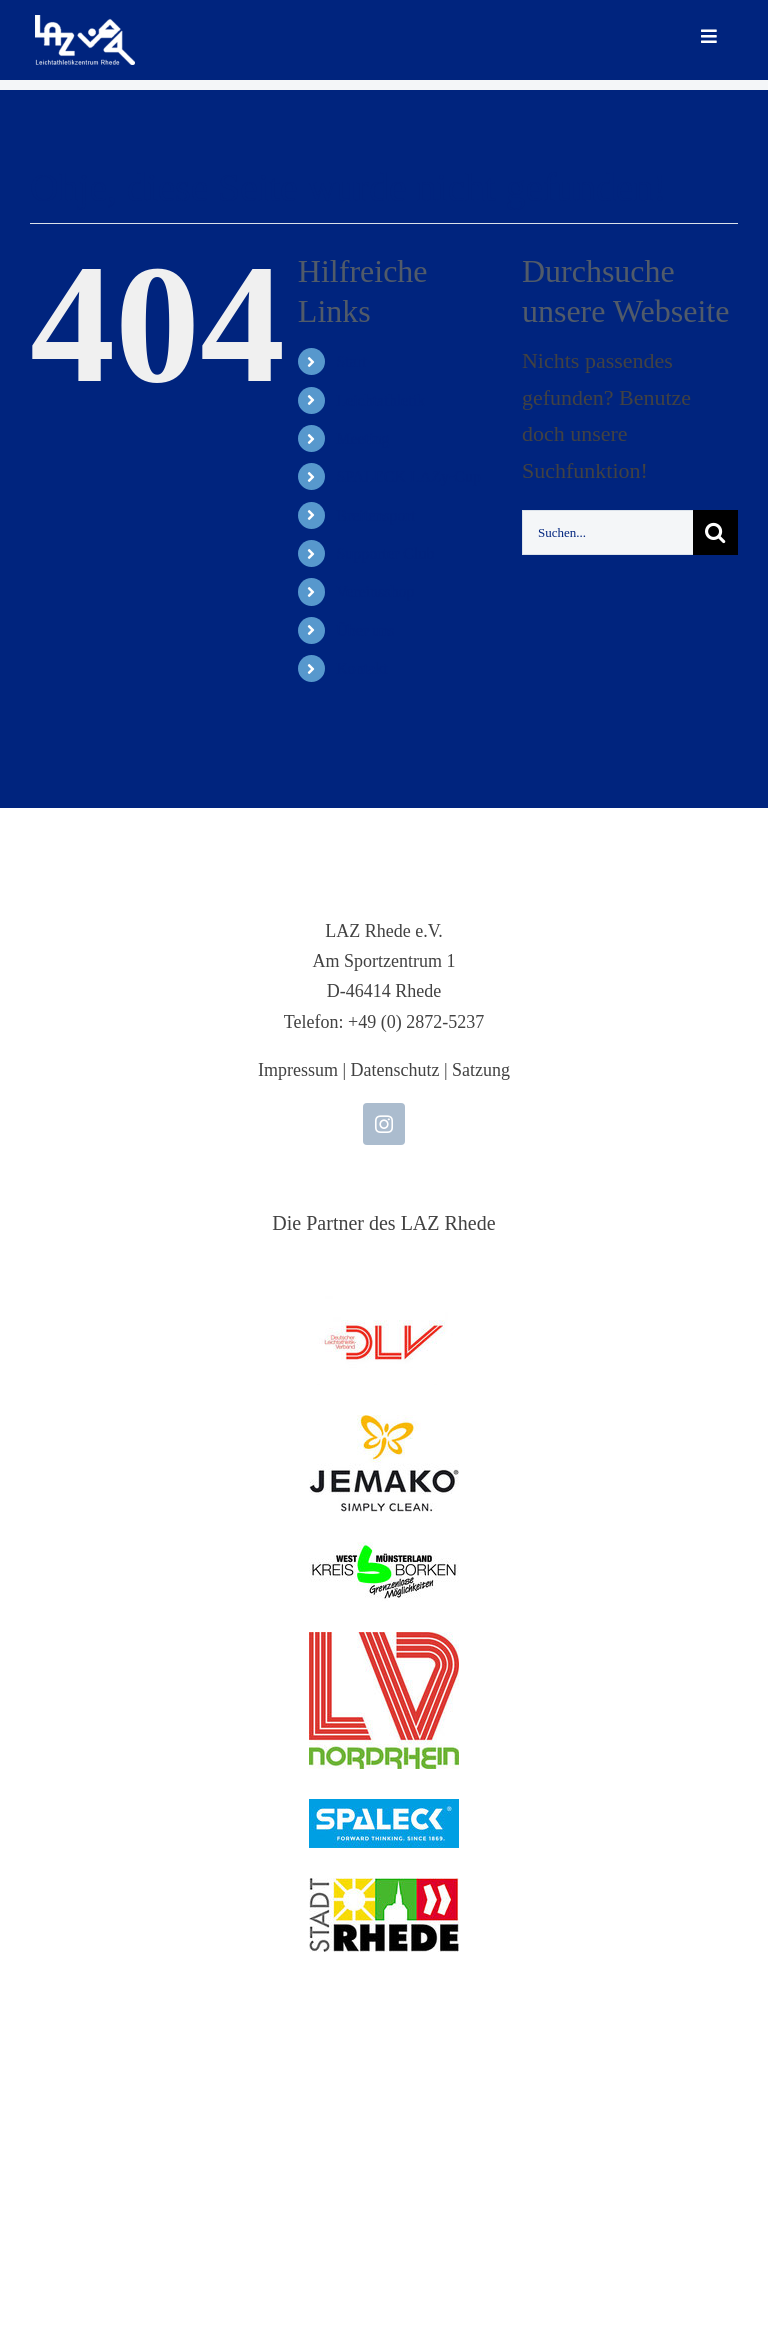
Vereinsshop (375, 591)
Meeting (362, 438)
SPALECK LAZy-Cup (408, 476)
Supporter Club (385, 553)
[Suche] (715, 532)
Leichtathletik (380, 400)
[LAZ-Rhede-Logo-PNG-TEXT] (85, 25)
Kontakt (362, 668)
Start (351, 361)
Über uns (365, 630)
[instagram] (384, 1124)
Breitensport (375, 515)
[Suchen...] (607, 532)
